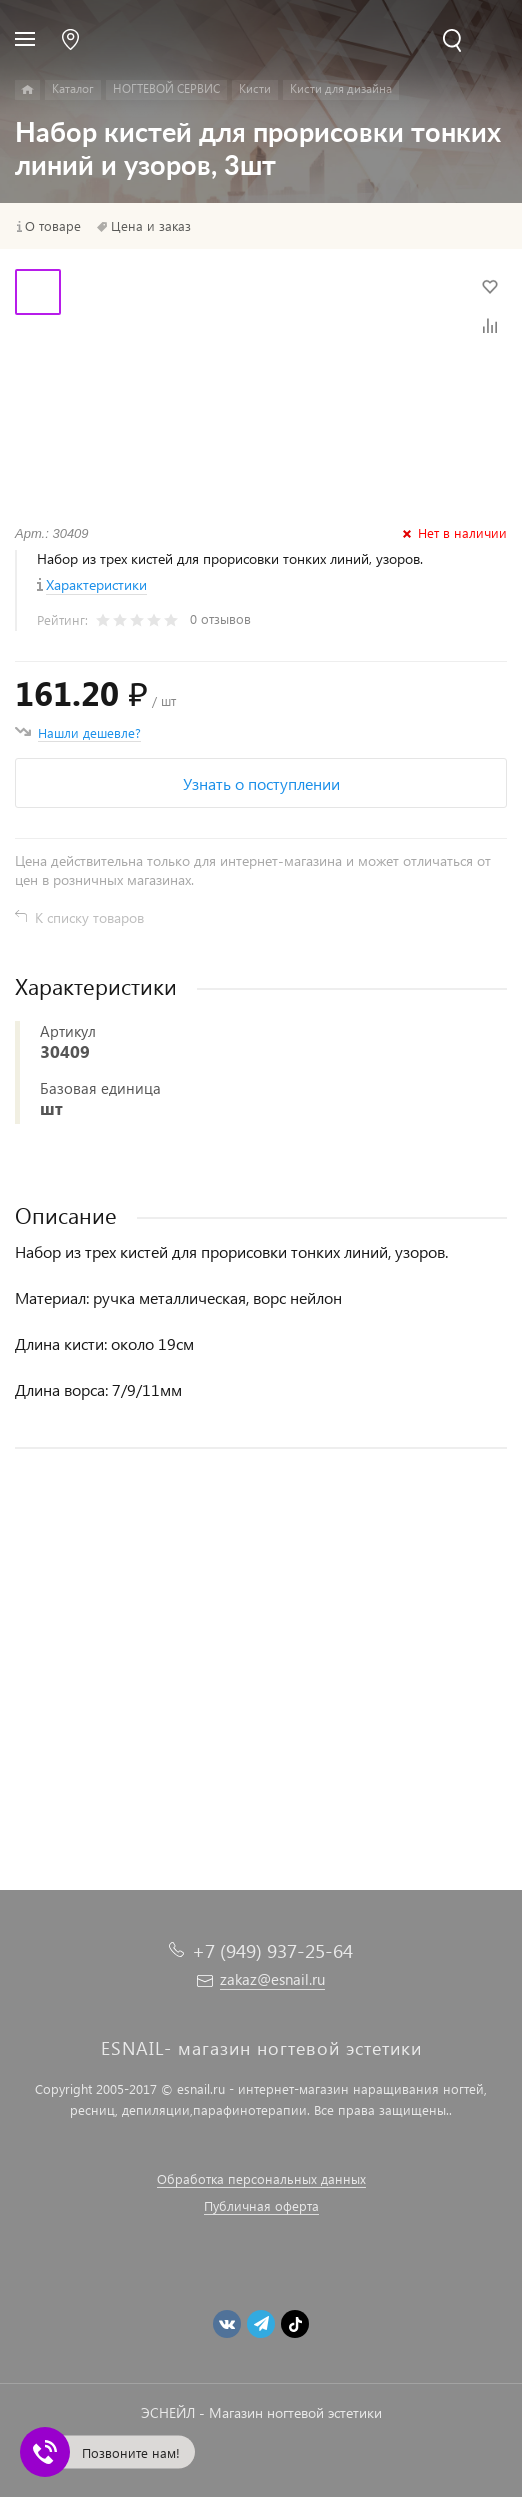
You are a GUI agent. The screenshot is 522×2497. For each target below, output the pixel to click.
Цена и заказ (151, 226)
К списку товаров (89, 917)
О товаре (53, 226)
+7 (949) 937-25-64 (272, 1950)
